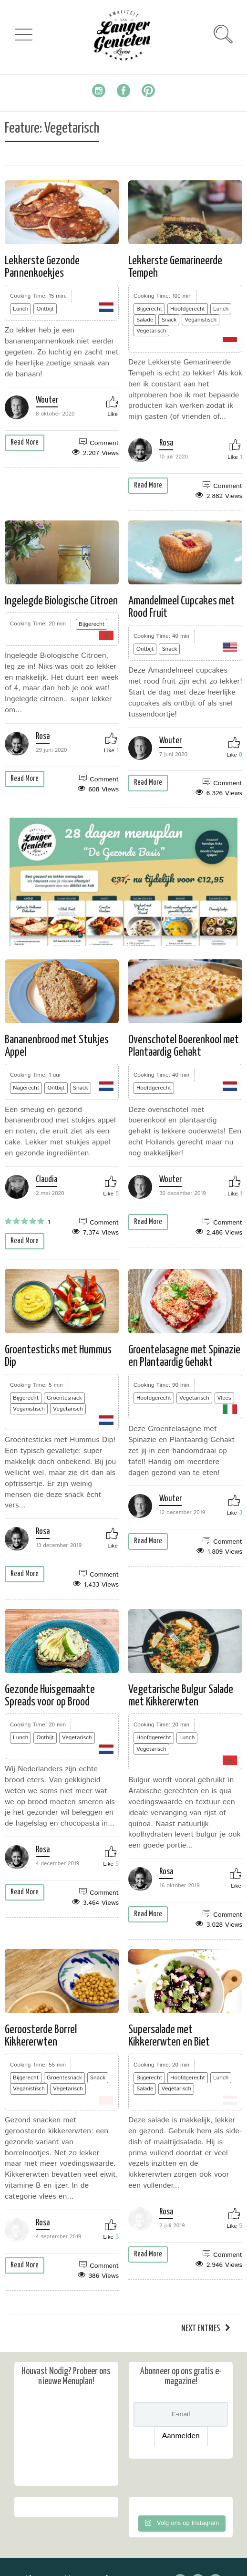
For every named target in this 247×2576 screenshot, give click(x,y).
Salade (144, 320)
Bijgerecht (149, 309)
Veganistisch (200, 320)
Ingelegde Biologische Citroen (61, 601)
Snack (168, 320)
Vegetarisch (151, 331)
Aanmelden (181, 2455)
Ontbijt (44, 309)
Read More (24, 442)
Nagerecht (26, 1088)
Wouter (47, 400)
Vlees (224, 1398)
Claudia (46, 1179)
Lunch (20, 309)
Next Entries (200, 2347)
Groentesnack (64, 1398)
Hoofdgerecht (187, 309)
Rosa (166, 443)
